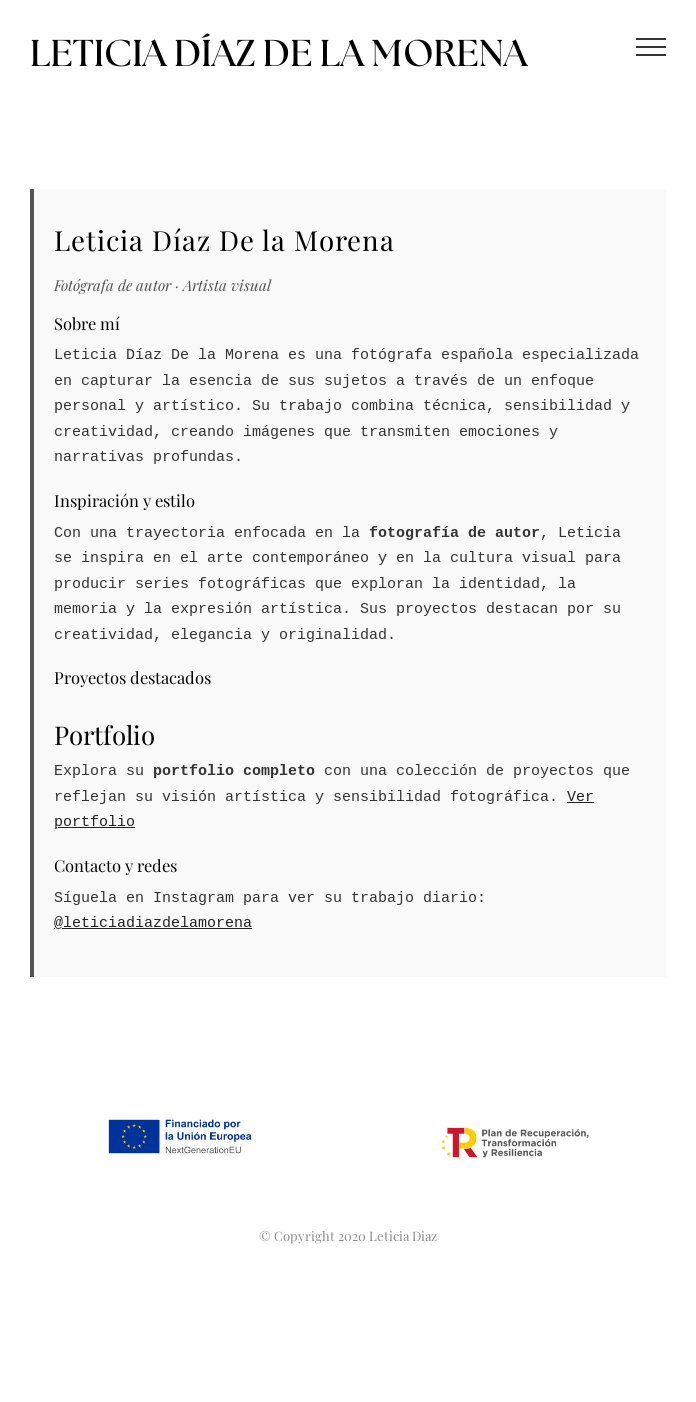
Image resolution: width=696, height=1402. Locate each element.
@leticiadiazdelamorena (153, 923)
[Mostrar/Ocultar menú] (651, 47)
